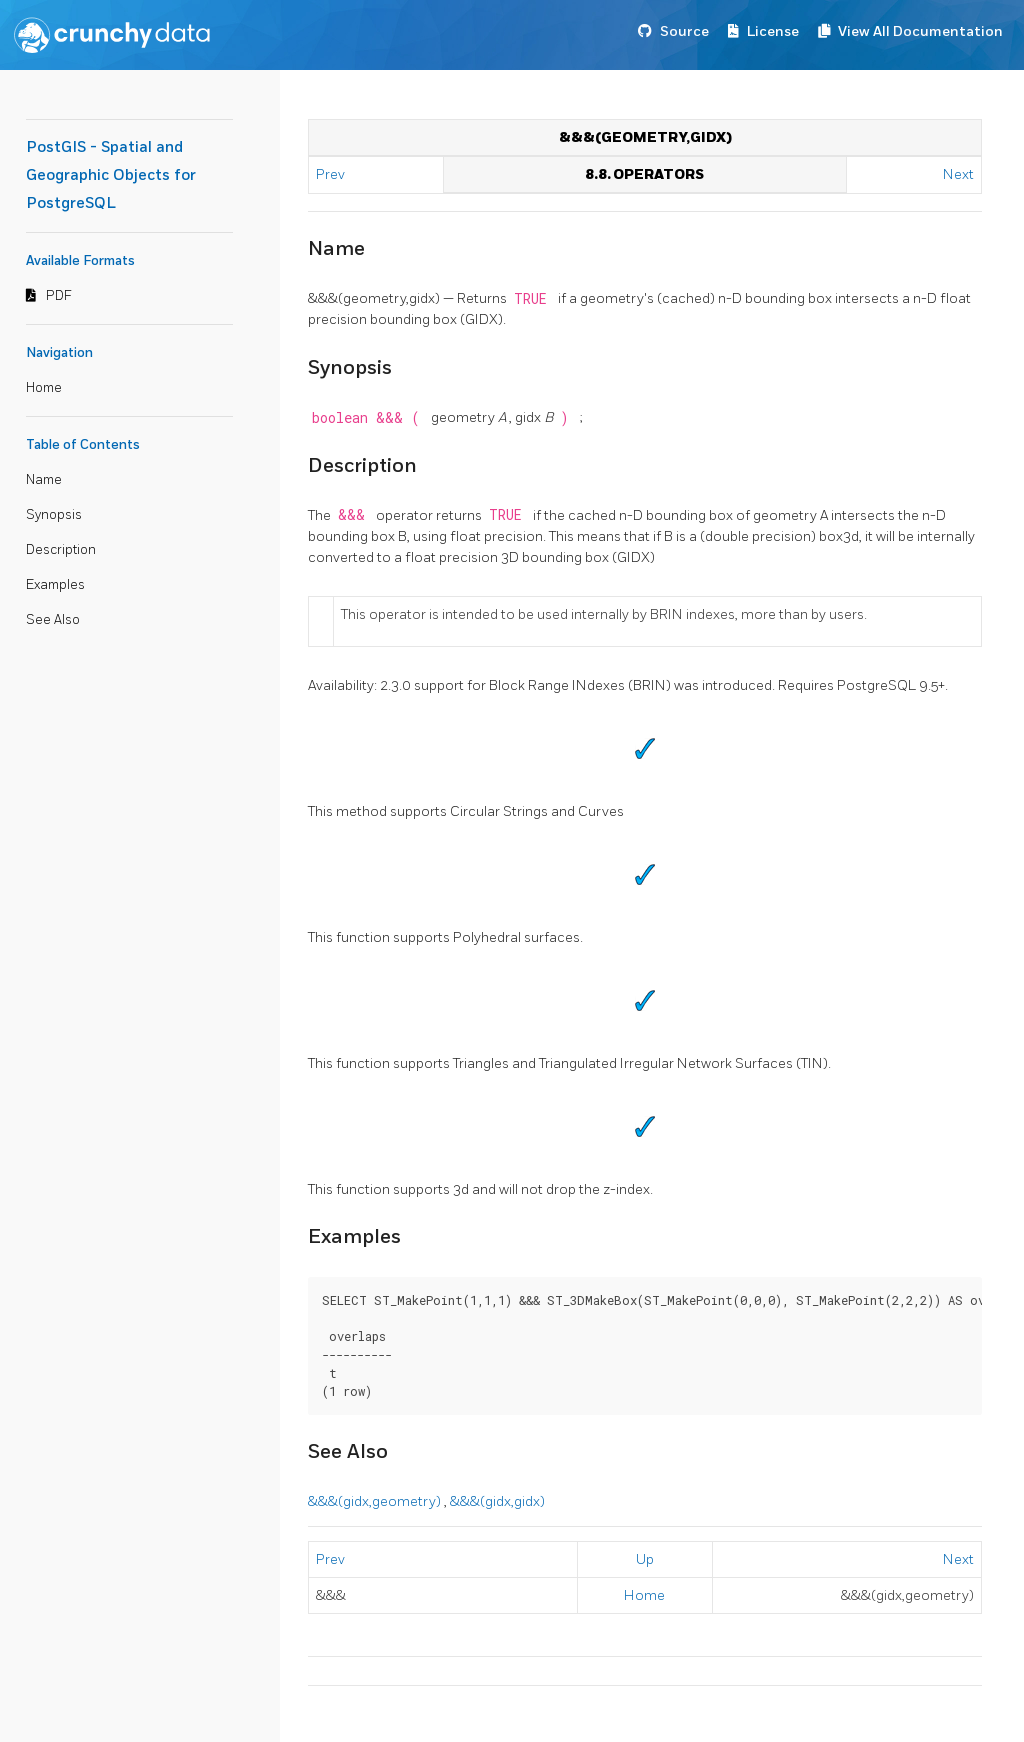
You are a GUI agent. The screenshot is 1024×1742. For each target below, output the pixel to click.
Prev (332, 174)
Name (44, 480)
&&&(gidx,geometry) (376, 1501)
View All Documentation (920, 31)
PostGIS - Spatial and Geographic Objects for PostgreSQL (111, 175)
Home (44, 388)
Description (61, 550)
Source (684, 31)
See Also (53, 620)
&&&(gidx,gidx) (497, 1501)
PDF (59, 296)
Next (958, 174)
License (773, 31)
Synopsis (54, 515)
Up (645, 1559)
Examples (55, 585)
